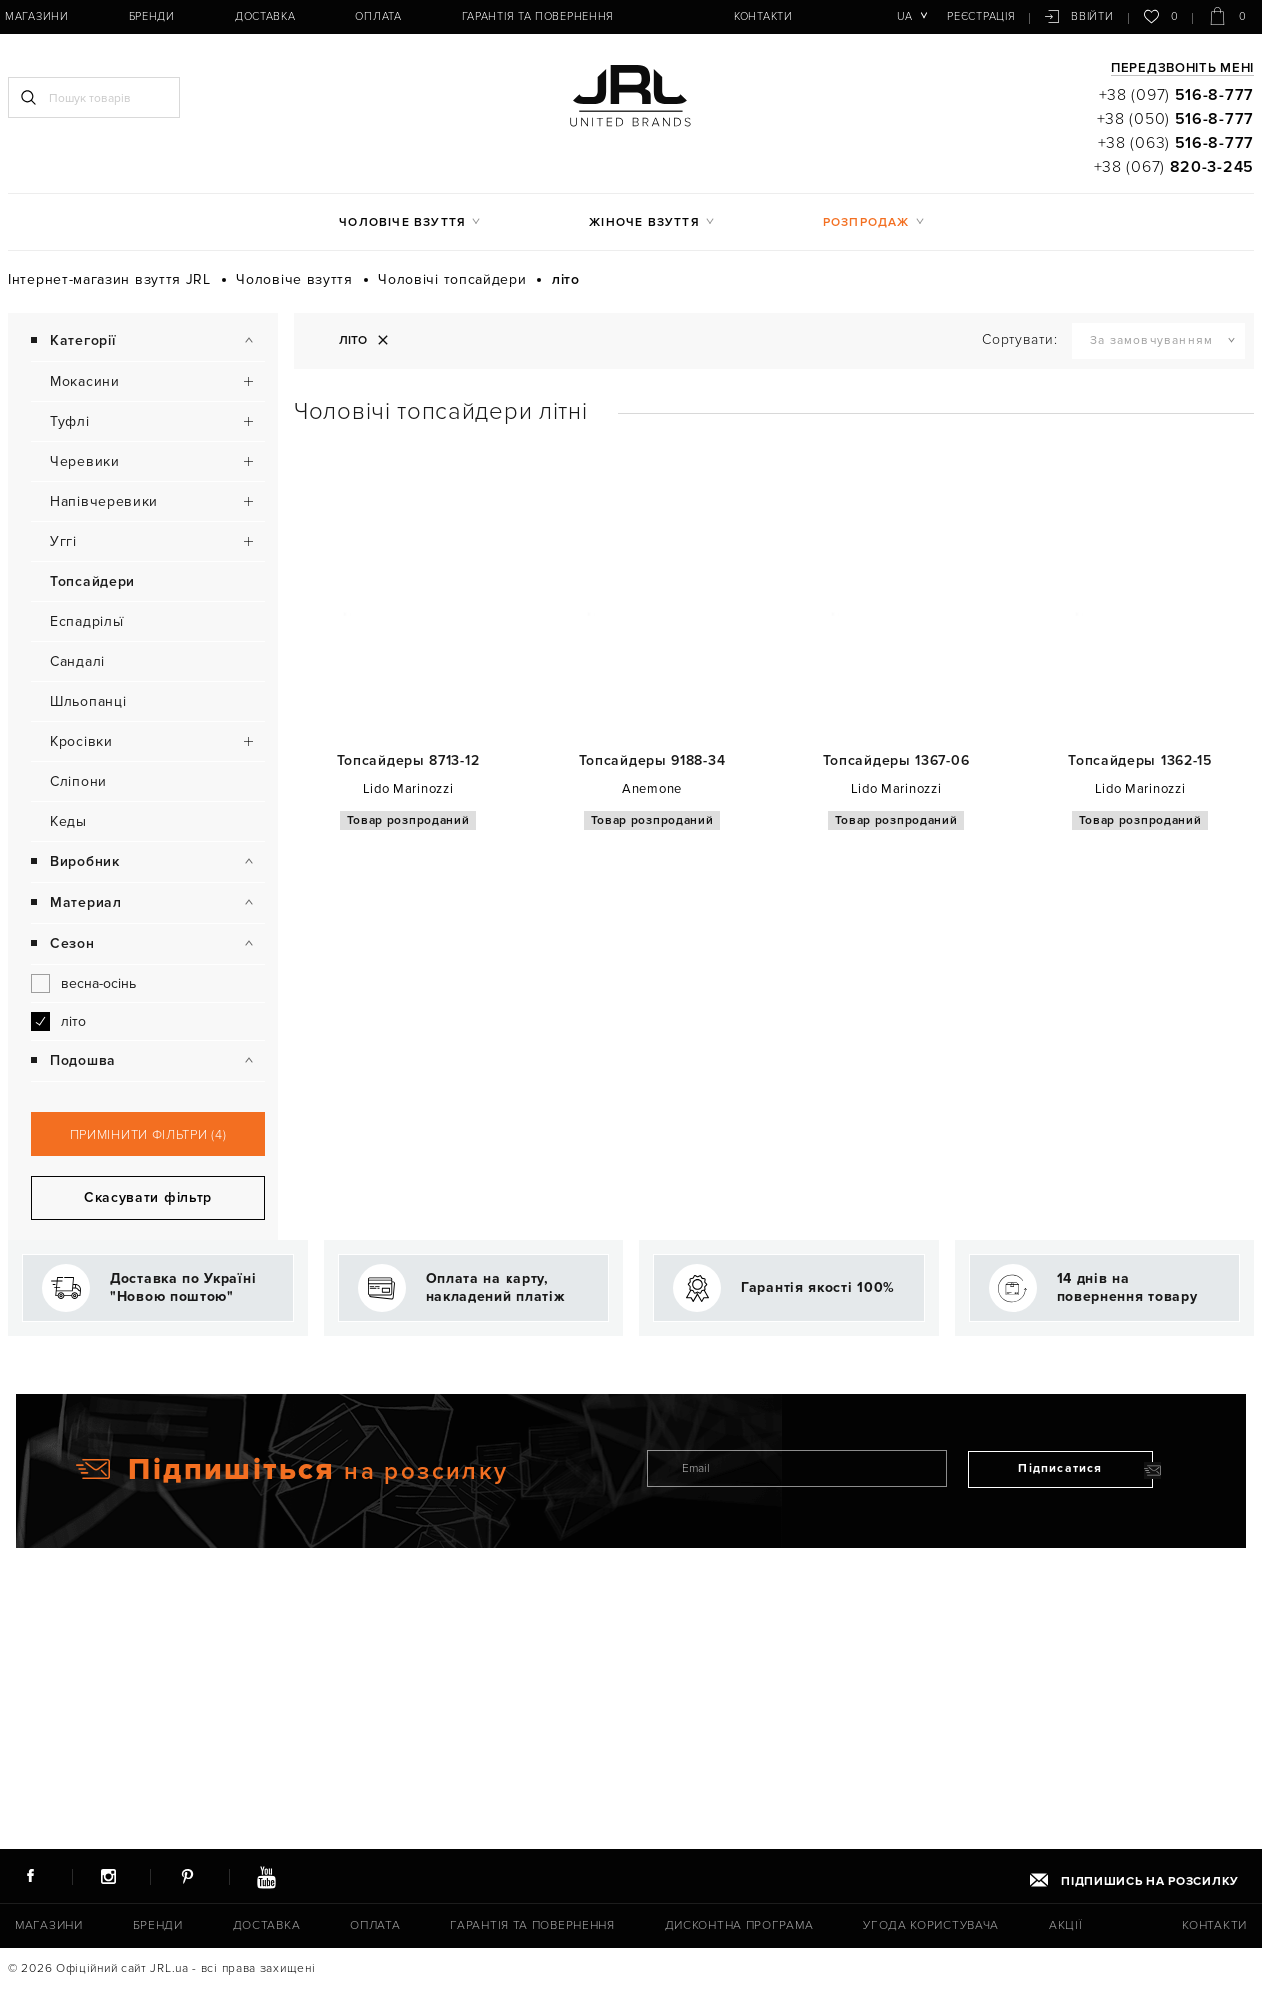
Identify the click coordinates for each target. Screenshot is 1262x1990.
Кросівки (81, 741)
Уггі (63, 541)
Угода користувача (931, 1925)
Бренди (152, 16)
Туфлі (70, 421)
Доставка (265, 16)
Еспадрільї (87, 621)
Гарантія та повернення (538, 16)
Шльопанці (88, 701)
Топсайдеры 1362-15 (1140, 761)
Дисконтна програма (739, 1925)
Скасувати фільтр (148, 1463)
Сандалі (77, 661)
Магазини (37, 16)
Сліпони (78, 781)
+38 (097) (1176, 95)
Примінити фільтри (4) (148, 1401)
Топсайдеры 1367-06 (896, 761)
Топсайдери (92, 581)
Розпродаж (866, 222)
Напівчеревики (104, 501)
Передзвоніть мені (1182, 69)
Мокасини (85, 381)
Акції (1066, 1925)
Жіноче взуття (644, 222)
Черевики (85, 461)
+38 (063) (1176, 143)
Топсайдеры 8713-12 (408, 761)
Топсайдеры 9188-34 (652, 761)
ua (904, 16)
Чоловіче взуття (402, 222)
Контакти (763, 16)
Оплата (378, 16)
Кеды (68, 821)
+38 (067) (1174, 167)
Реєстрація (981, 16)
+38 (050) (1175, 119)
